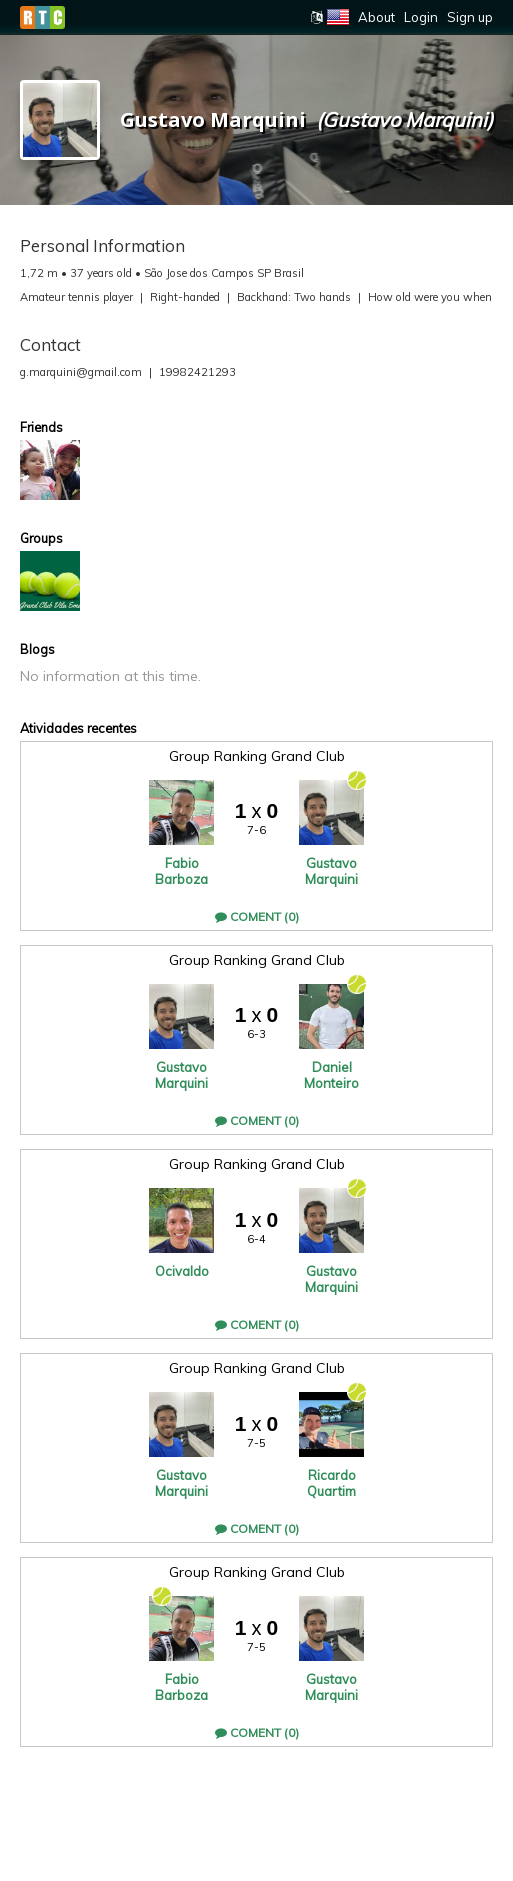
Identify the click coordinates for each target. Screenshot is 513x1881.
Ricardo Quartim (331, 1483)
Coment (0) (257, 916)
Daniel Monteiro (331, 1075)
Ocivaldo (182, 1271)
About (376, 17)
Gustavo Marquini (331, 871)
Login (421, 17)
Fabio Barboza (181, 871)
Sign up (470, 17)
